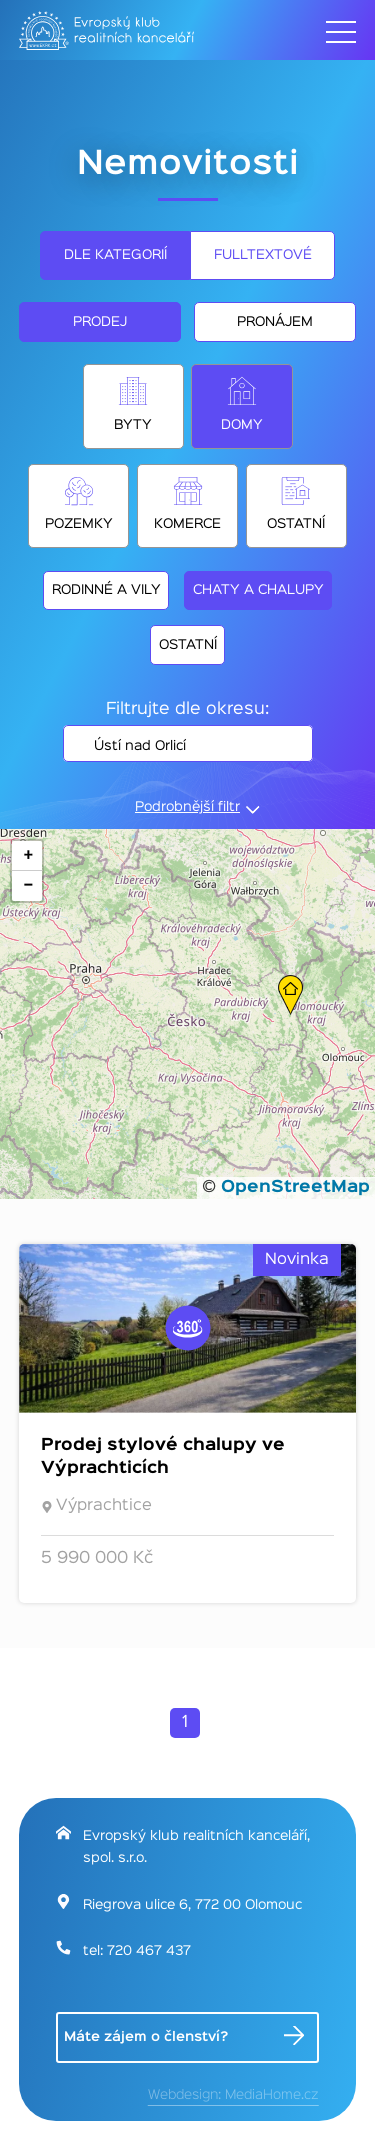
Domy (242, 425)
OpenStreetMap (295, 1187)
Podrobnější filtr (187, 807)
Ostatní (296, 524)
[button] (290, 995)
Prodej (100, 322)
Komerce (187, 524)
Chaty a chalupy (258, 590)
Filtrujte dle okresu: (187, 709)
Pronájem (275, 322)
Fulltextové (263, 255)
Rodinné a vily (106, 590)
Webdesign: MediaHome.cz (233, 2095)
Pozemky (79, 524)
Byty (133, 425)
